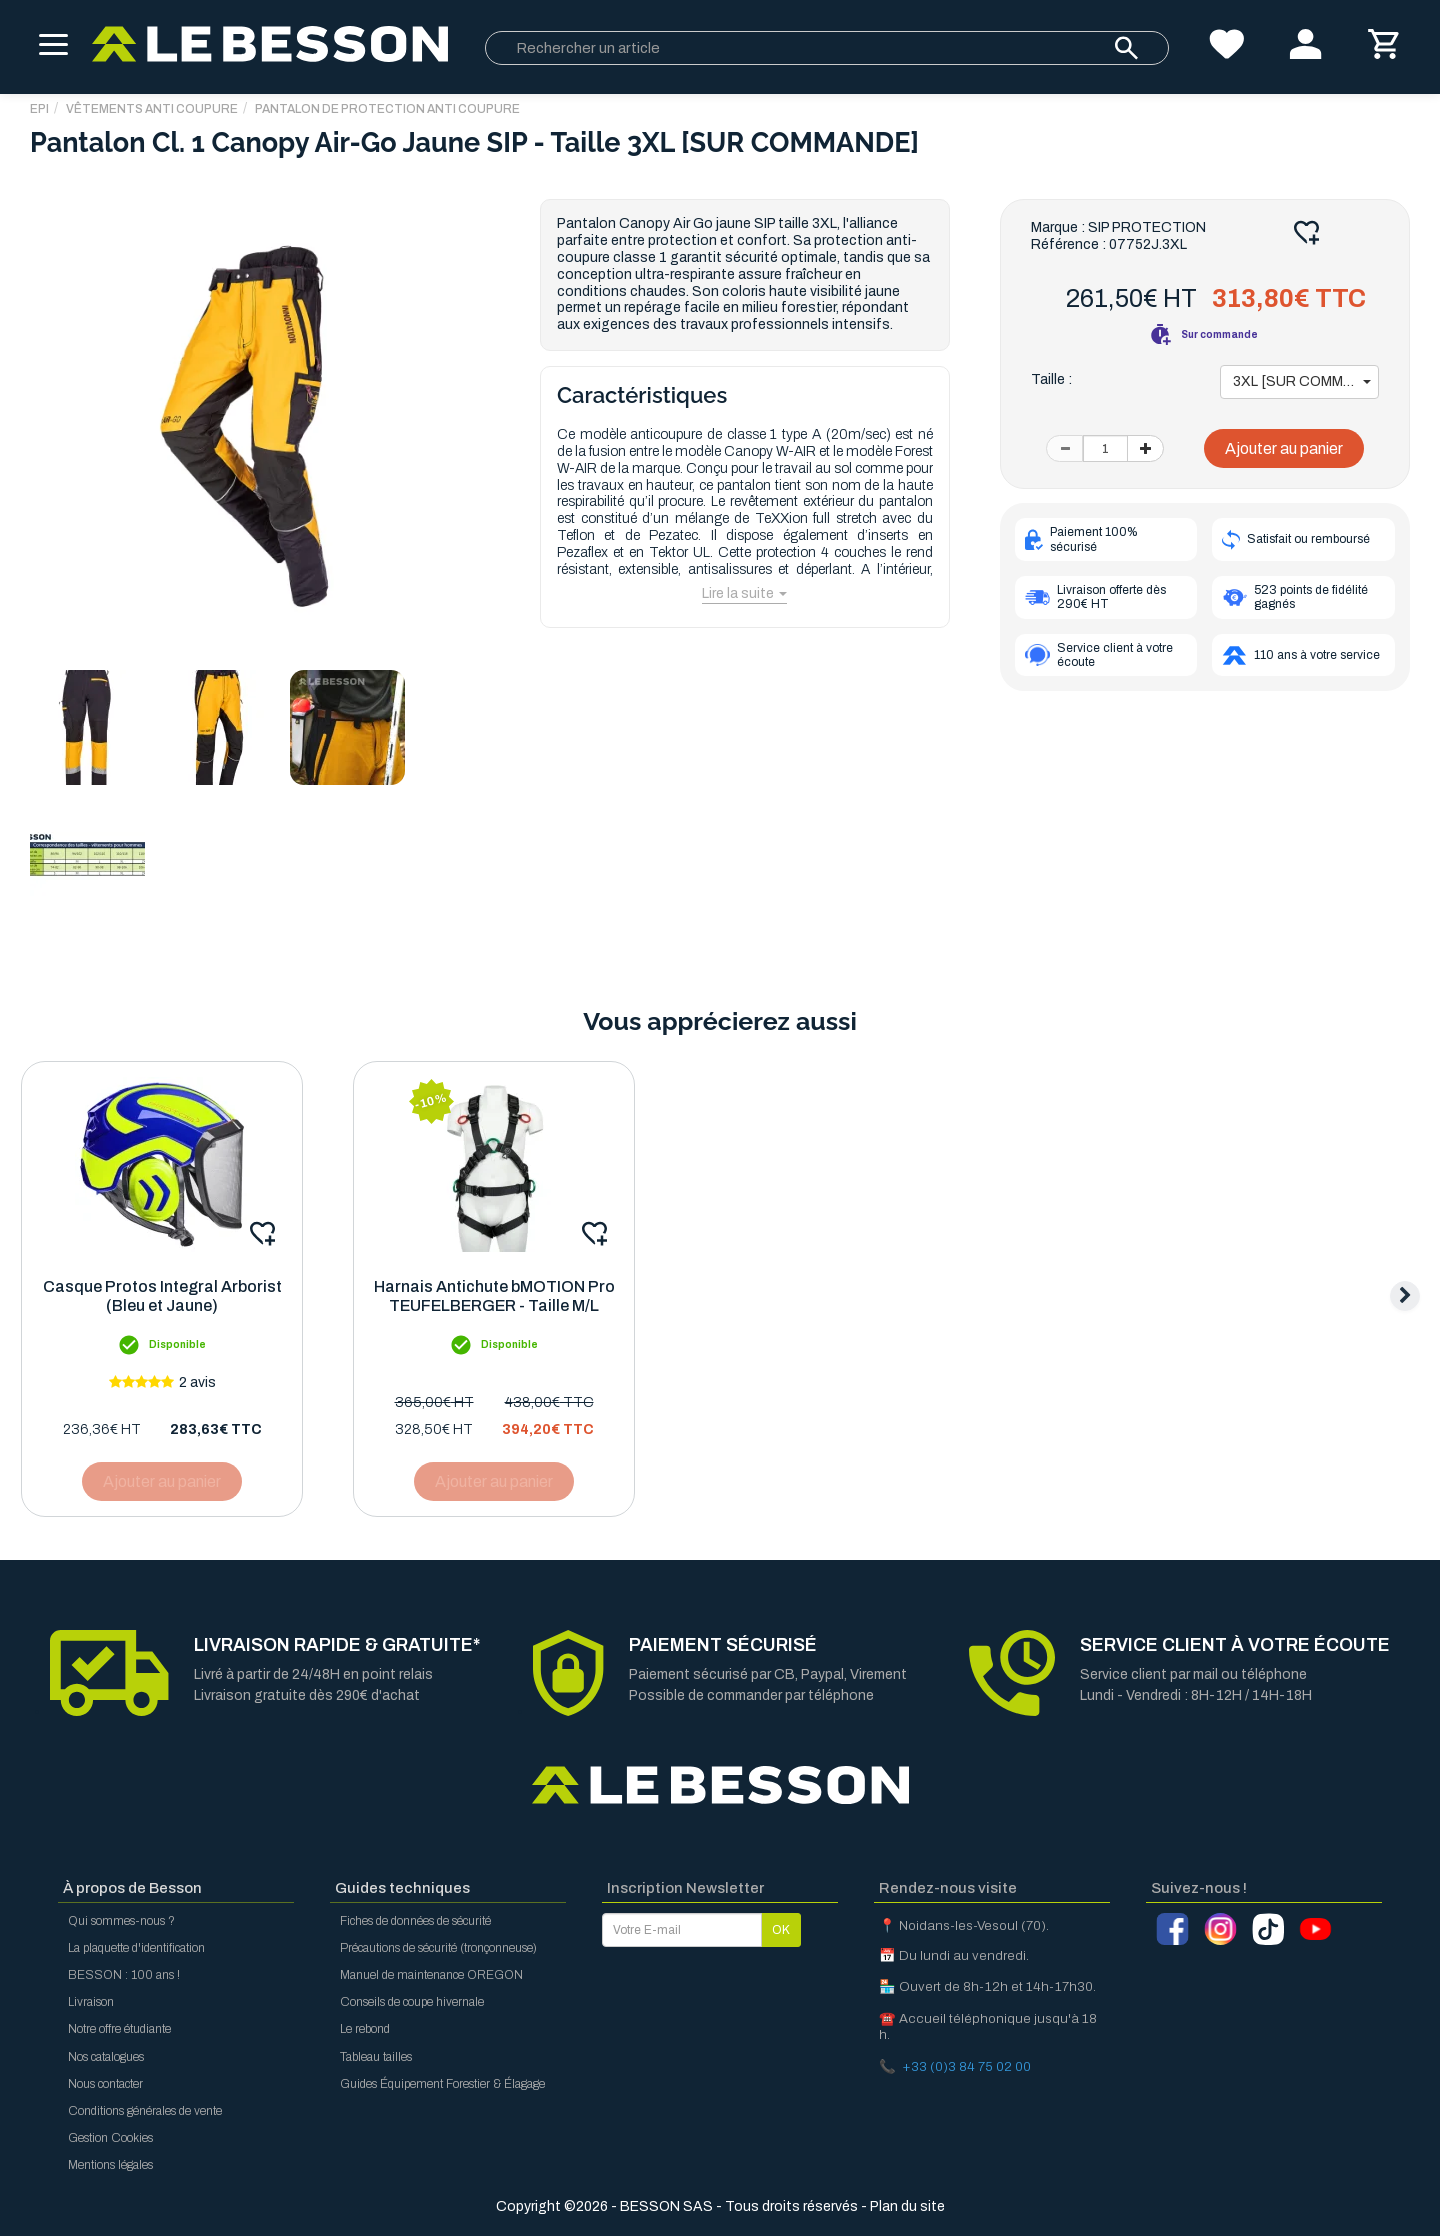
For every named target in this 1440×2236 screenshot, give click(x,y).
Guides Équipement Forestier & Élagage (442, 2084)
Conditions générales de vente (145, 2111)
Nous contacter (105, 2084)
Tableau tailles (376, 2057)
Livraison (91, 2002)
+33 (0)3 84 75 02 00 (966, 2066)
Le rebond (365, 2029)
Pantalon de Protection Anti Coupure (387, 109)
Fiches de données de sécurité (415, 1921)
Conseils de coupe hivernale (412, 2002)
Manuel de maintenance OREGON (431, 1975)
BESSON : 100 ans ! (124, 1975)
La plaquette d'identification (136, 1948)
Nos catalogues (106, 2057)
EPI (39, 109)
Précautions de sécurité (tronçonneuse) (438, 1948)
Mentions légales (110, 2165)
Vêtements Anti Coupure (152, 109)
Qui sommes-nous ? (121, 1921)
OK (781, 1930)
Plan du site (907, 2206)
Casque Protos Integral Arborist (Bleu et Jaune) (162, 1296)
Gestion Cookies (110, 2138)
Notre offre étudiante (119, 2029)
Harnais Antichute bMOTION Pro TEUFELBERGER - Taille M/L (494, 1296)
